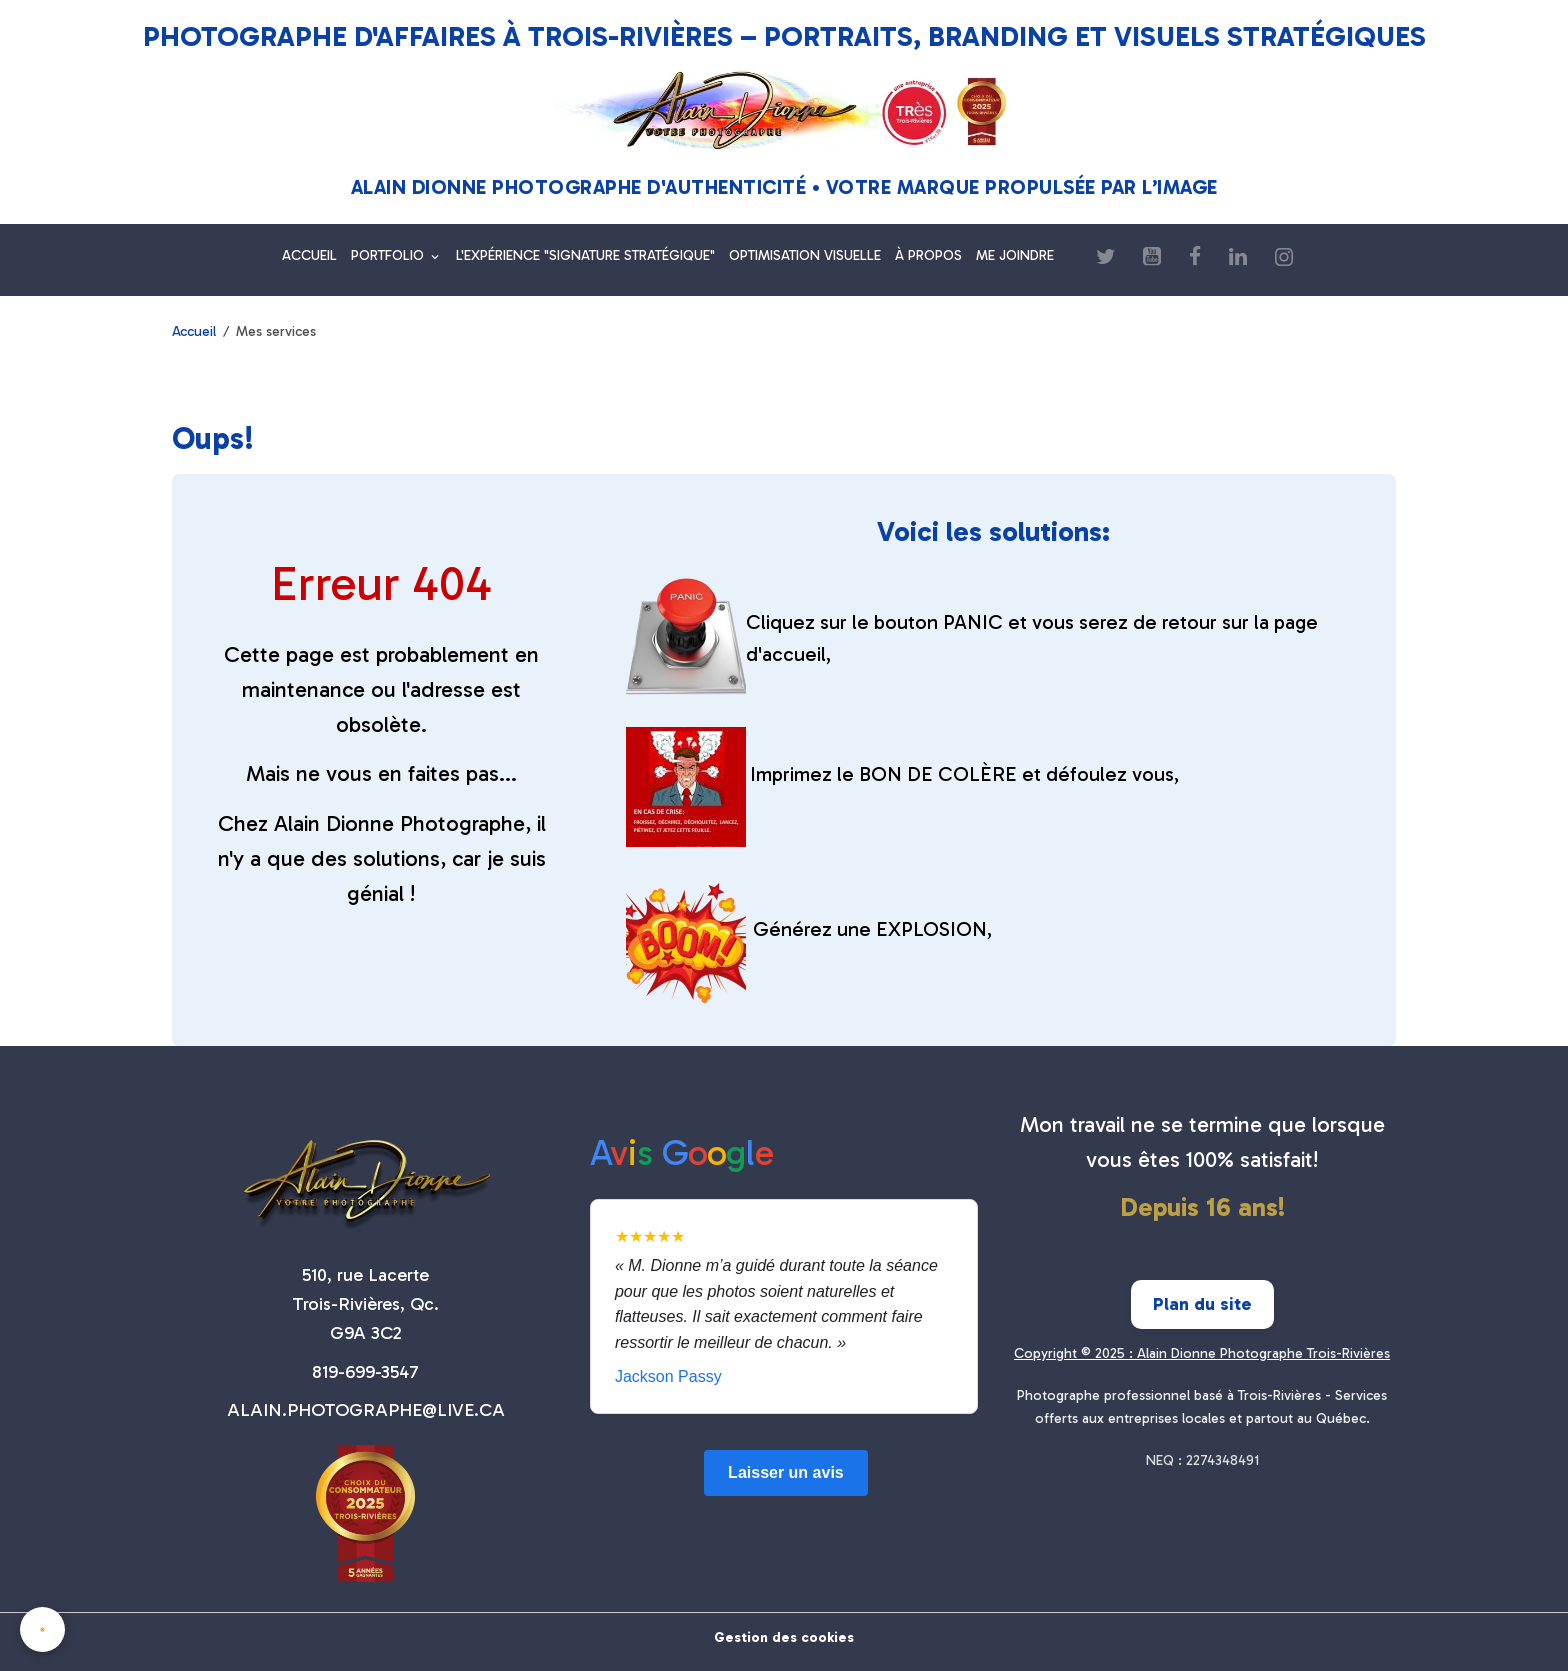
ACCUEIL (309, 255)
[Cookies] (42, 1629)
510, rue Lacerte (365, 1275)
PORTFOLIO (389, 255)
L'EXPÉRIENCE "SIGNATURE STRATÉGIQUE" (585, 255)
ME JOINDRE (1015, 255)
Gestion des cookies (784, 1637)
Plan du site (1202, 1304)
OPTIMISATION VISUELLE (805, 255)
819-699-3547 (365, 1372)
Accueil (194, 331)
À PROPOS (928, 255)
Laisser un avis (786, 1472)
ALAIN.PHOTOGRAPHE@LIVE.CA (366, 1410)
